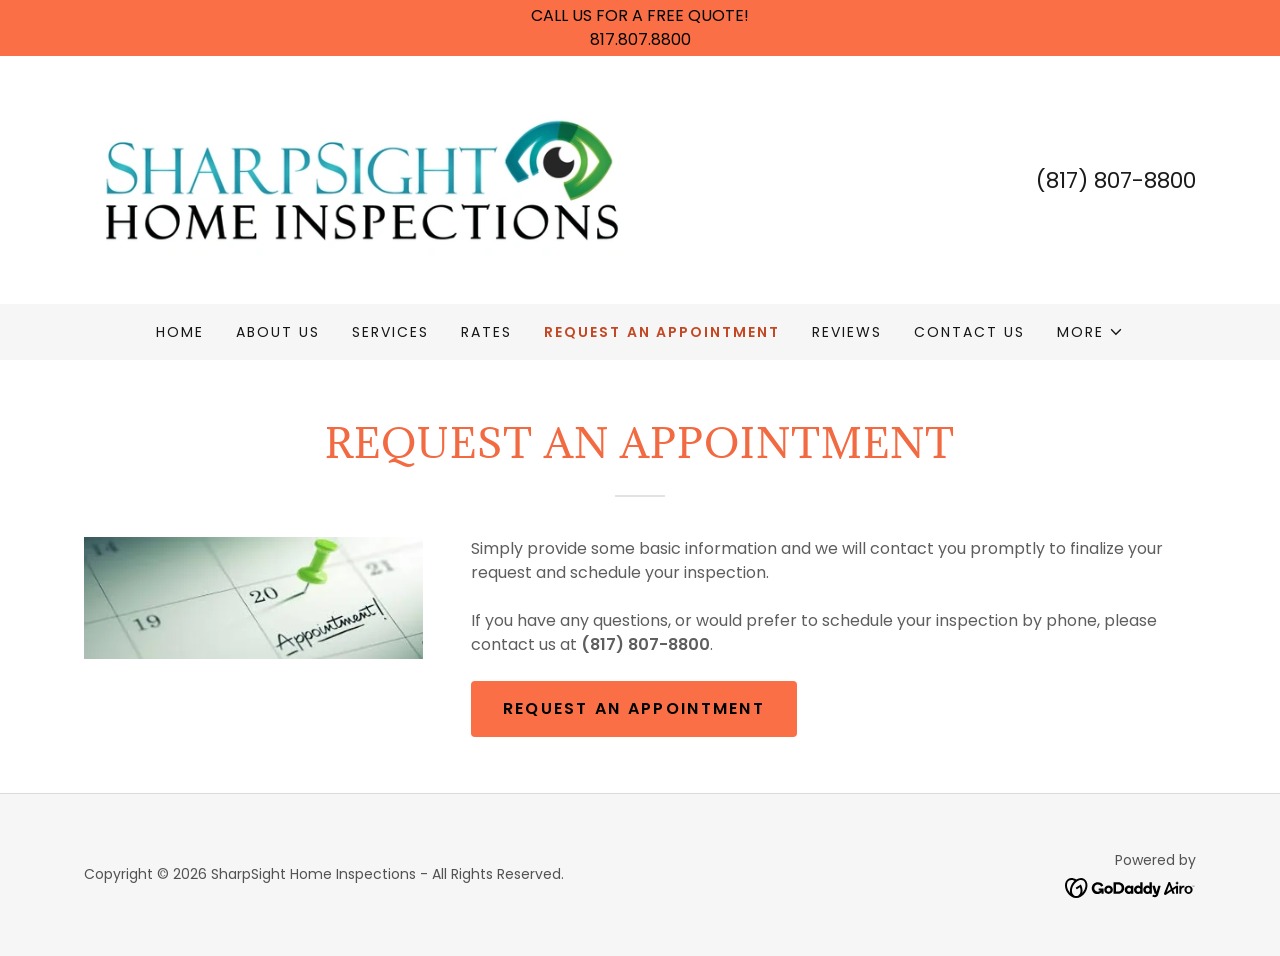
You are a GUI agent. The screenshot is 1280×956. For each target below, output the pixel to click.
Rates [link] (486, 332)
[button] (1090, 332)
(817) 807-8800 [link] (1116, 180)
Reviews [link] (847, 332)
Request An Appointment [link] (661, 332)
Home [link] (180, 332)
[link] (362, 178)
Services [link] (390, 332)
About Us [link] (278, 332)
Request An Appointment (634, 708)
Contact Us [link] (969, 332)
